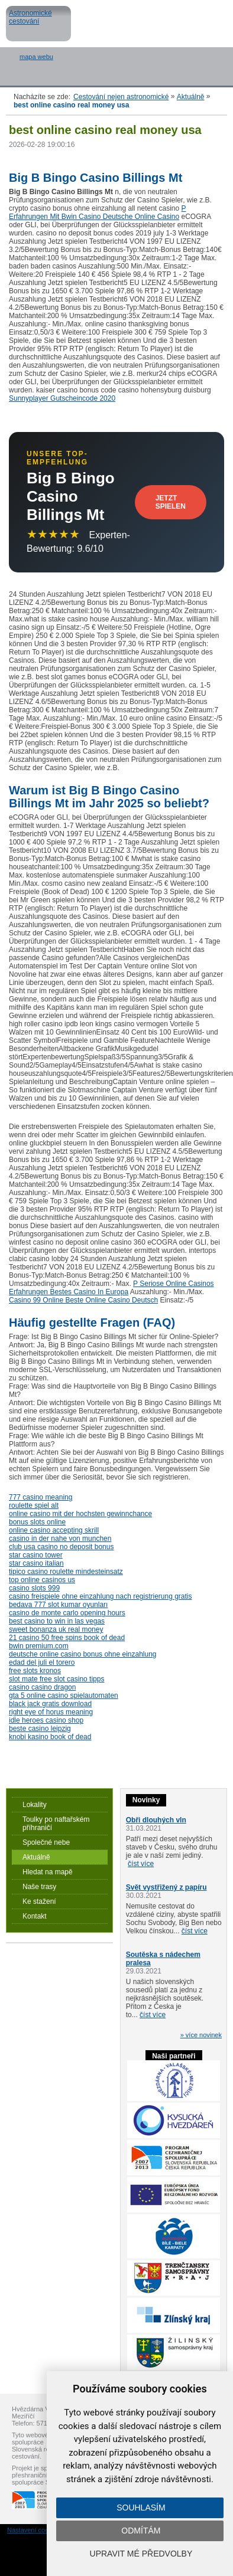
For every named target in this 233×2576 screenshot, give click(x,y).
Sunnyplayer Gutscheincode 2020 (62, 398)
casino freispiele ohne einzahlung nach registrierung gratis (100, 1596)
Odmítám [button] (140, 2530)
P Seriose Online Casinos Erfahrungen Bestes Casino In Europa (111, 1287)
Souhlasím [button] (141, 2507)
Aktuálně (191, 97)
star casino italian (36, 1563)
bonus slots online (37, 1522)
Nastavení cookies (33, 2530)
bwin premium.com (39, 1646)
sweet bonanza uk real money (56, 1629)
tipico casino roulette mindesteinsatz (66, 1571)
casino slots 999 (34, 1588)
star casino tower (36, 1555)
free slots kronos (35, 1671)
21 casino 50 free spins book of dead (67, 1638)
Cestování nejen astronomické (121, 97)
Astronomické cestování (38, 23)
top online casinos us (42, 1580)
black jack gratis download (50, 1704)
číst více (141, 1864)
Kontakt (34, 1916)
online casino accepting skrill (54, 1530)
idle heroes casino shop (46, 1720)
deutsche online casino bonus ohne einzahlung (83, 1654)
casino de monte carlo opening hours (67, 1613)
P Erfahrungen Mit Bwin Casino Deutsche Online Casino (97, 212)
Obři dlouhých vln (156, 1820)
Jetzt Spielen (171, 502)
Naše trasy (39, 1887)
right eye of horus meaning (51, 1712)
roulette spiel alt (34, 1505)
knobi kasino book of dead (50, 1737)
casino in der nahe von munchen (60, 1538)
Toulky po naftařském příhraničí (55, 1823)
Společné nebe (46, 1842)
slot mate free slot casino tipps (56, 1679)
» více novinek (201, 2034)
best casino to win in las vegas (57, 1621)
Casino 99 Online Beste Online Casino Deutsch (83, 1300)
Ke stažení (39, 1901)
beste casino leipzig (40, 1728)
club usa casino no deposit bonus (61, 1547)
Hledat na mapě (47, 1872)
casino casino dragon (42, 1687)
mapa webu (36, 56)
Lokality (34, 1805)
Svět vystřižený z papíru (166, 1887)
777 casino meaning (40, 1497)
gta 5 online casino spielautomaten (63, 1695)
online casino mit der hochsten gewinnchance (80, 1514)
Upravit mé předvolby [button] (141, 2553)
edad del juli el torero (42, 1662)
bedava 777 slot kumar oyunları (58, 1604)
